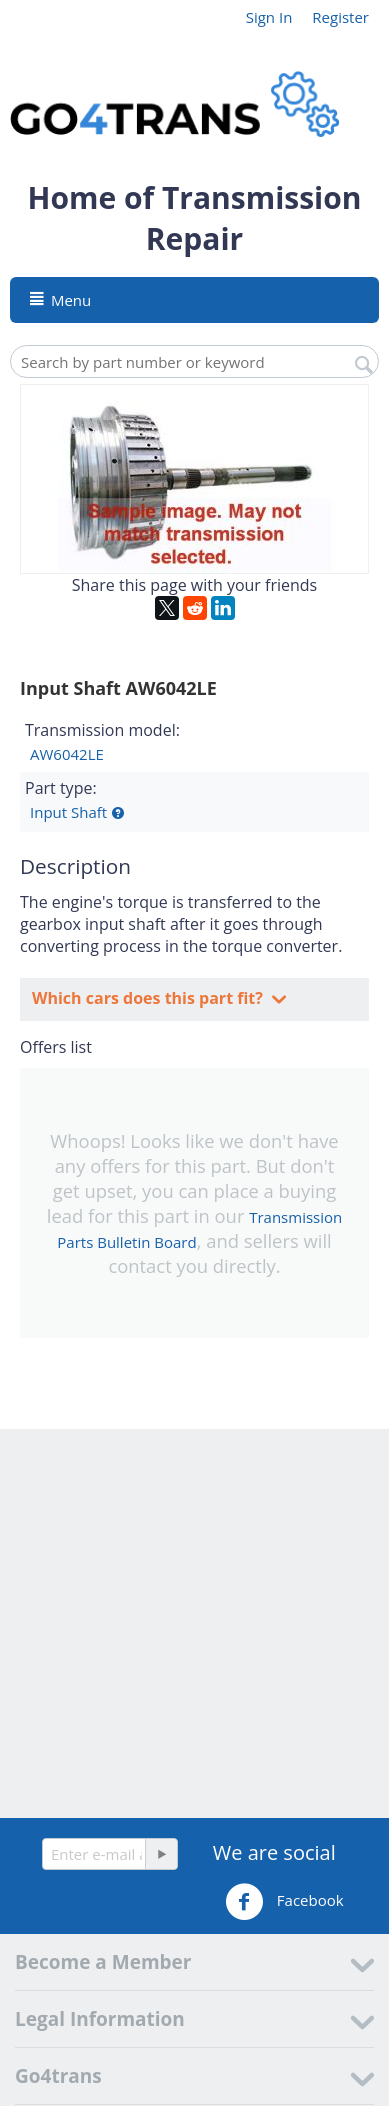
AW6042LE (67, 754)
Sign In (269, 17)
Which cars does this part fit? (149, 998)
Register (340, 17)
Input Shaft (68, 812)
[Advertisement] (194, 1623)
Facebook (284, 1902)
